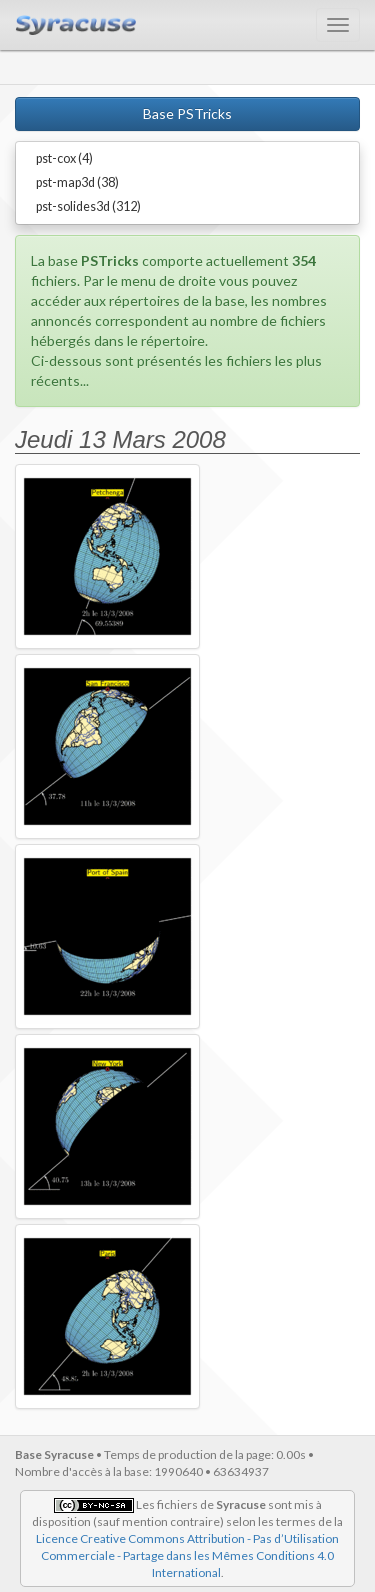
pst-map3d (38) (77, 182)
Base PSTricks (187, 113)
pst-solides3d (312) (88, 206)
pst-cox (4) (64, 158)
